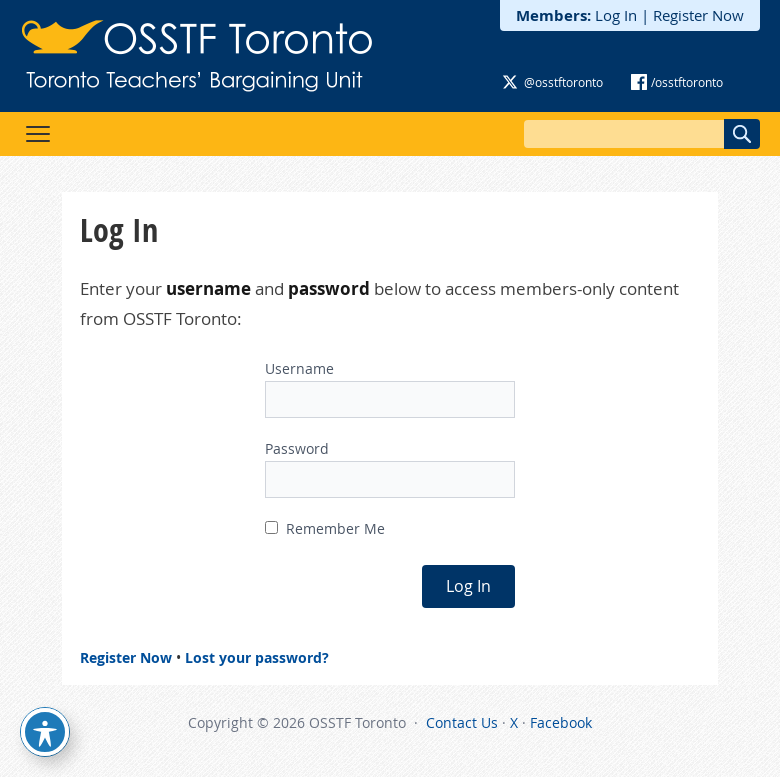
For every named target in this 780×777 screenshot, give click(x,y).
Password (297, 448)
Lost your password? (257, 657)
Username (299, 368)
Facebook (561, 722)
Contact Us (462, 722)
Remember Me (325, 528)
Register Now (698, 15)
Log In (616, 15)
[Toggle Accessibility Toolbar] (45, 732)
